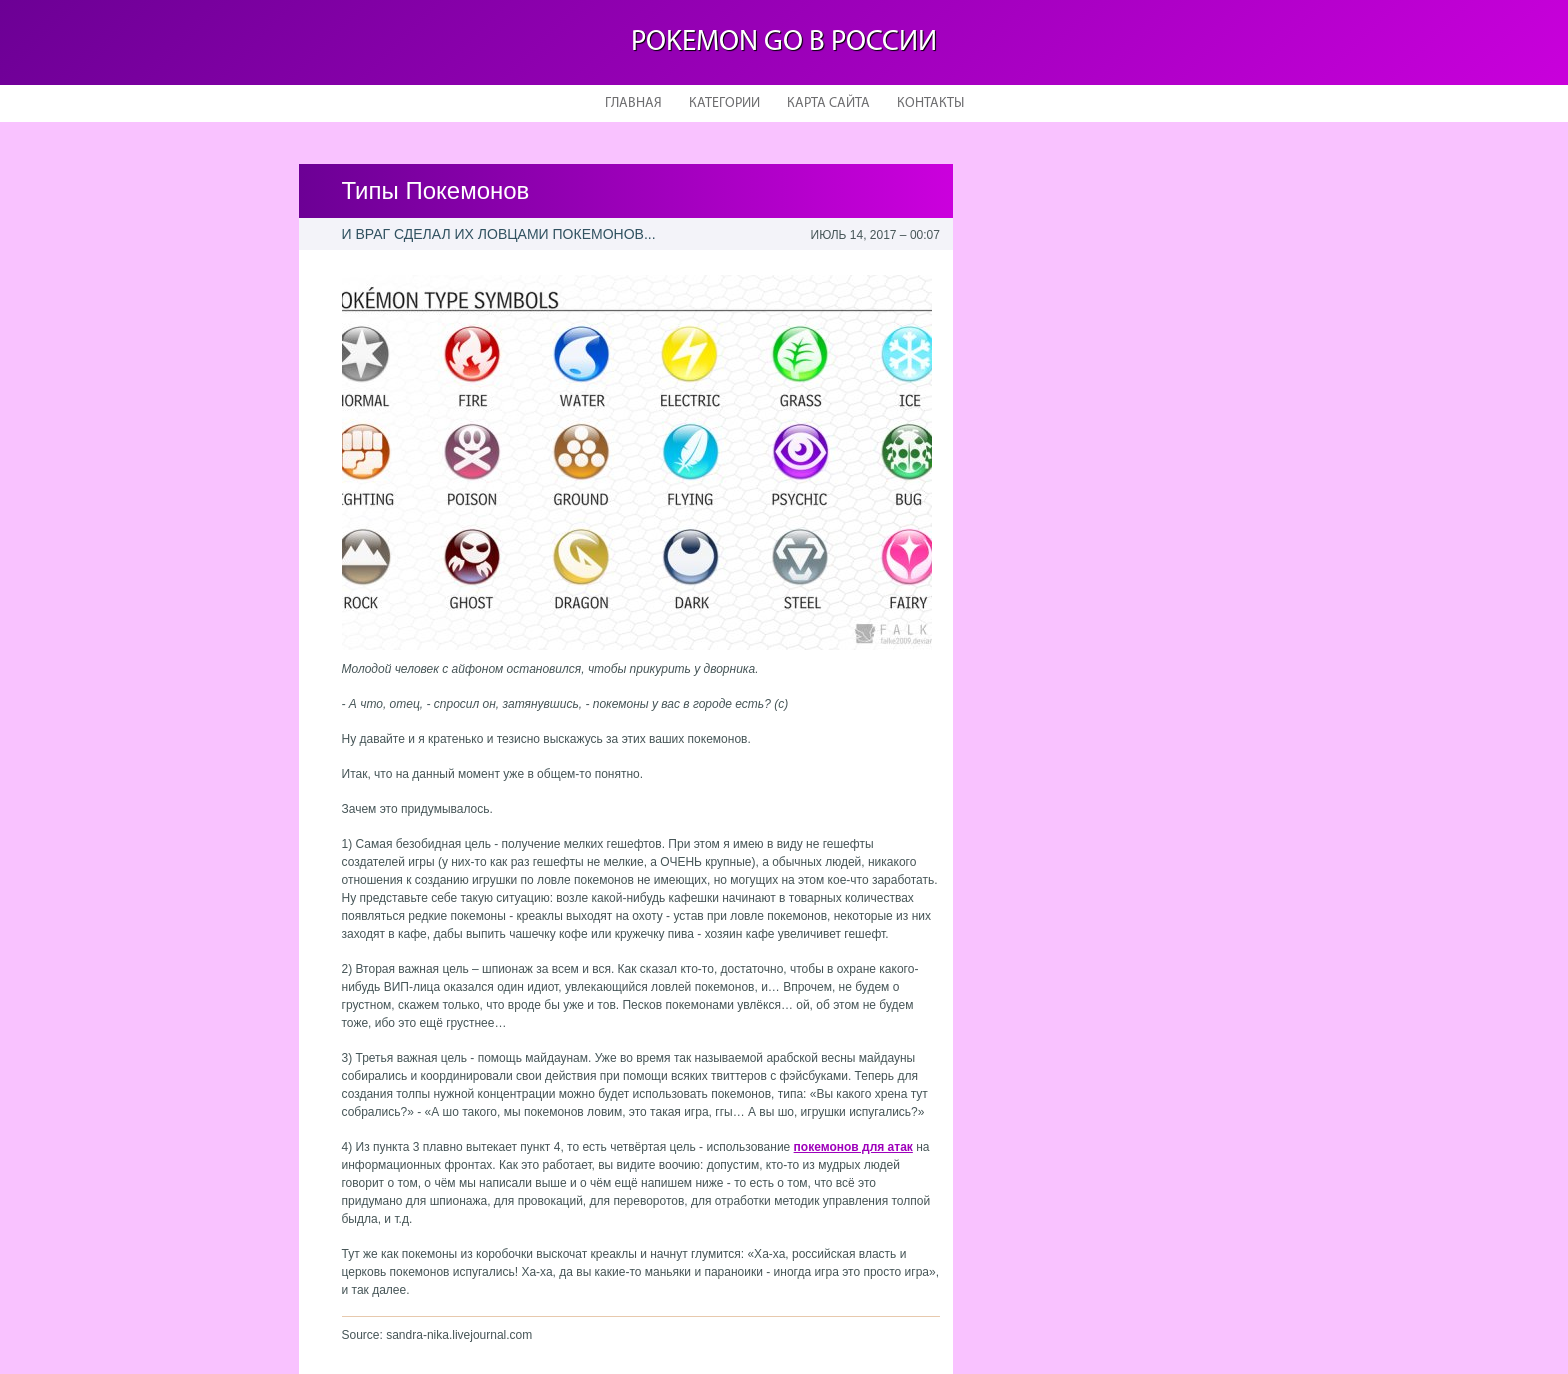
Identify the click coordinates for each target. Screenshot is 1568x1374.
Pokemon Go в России (784, 42)
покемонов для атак (853, 1147)
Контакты (930, 103)
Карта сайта (828, 103)
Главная (633, 103)
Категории (724, 103)
